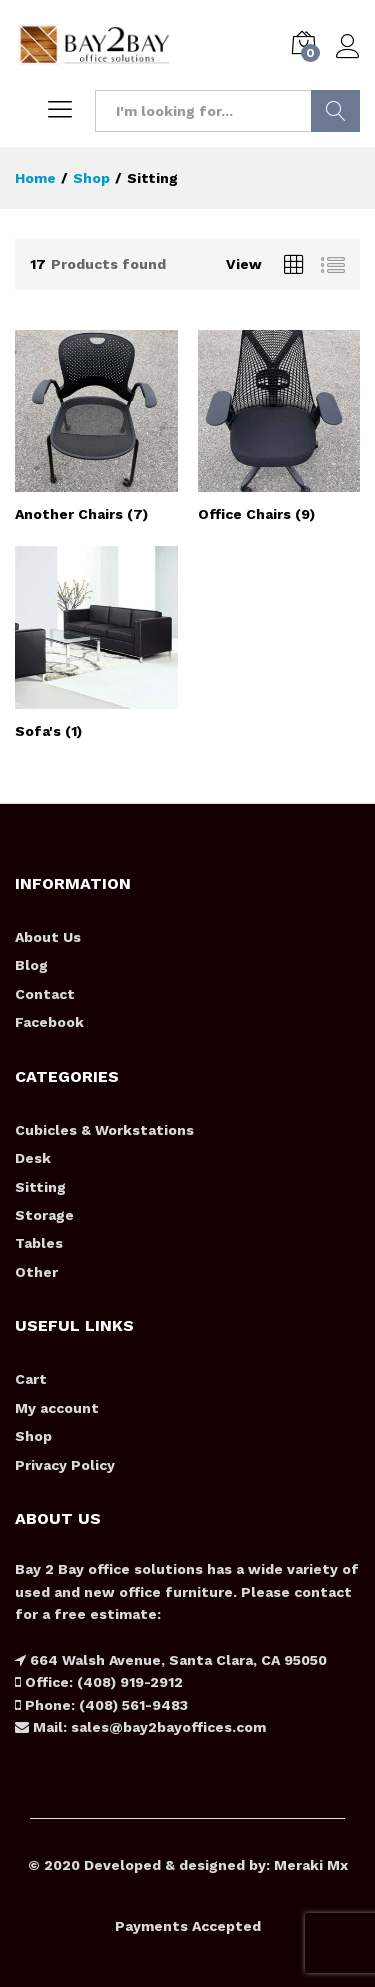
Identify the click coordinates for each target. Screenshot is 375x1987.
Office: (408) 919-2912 (102, 1682)
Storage (44, 1215)
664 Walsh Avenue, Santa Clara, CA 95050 (176, 1660)
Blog (31, 965)
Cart (31, 1379)
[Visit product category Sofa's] (96, 642)
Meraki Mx (311, 1865)
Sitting (40, 1187)
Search (335, 111)
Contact (45, 994)
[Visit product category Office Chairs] (279, 426)
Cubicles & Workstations (104, 1130)
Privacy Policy (65, 1465)
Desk (33, 1158)
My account (57, 1408)
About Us (48, 937)
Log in (348, 47)
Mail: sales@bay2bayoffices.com (147, 1727)
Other (36, 1272)
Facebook (49, 1022)
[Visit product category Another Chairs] (96, 426)
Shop (33, 1436)
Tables (39, 1243)
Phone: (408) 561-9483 (104, 1705)
